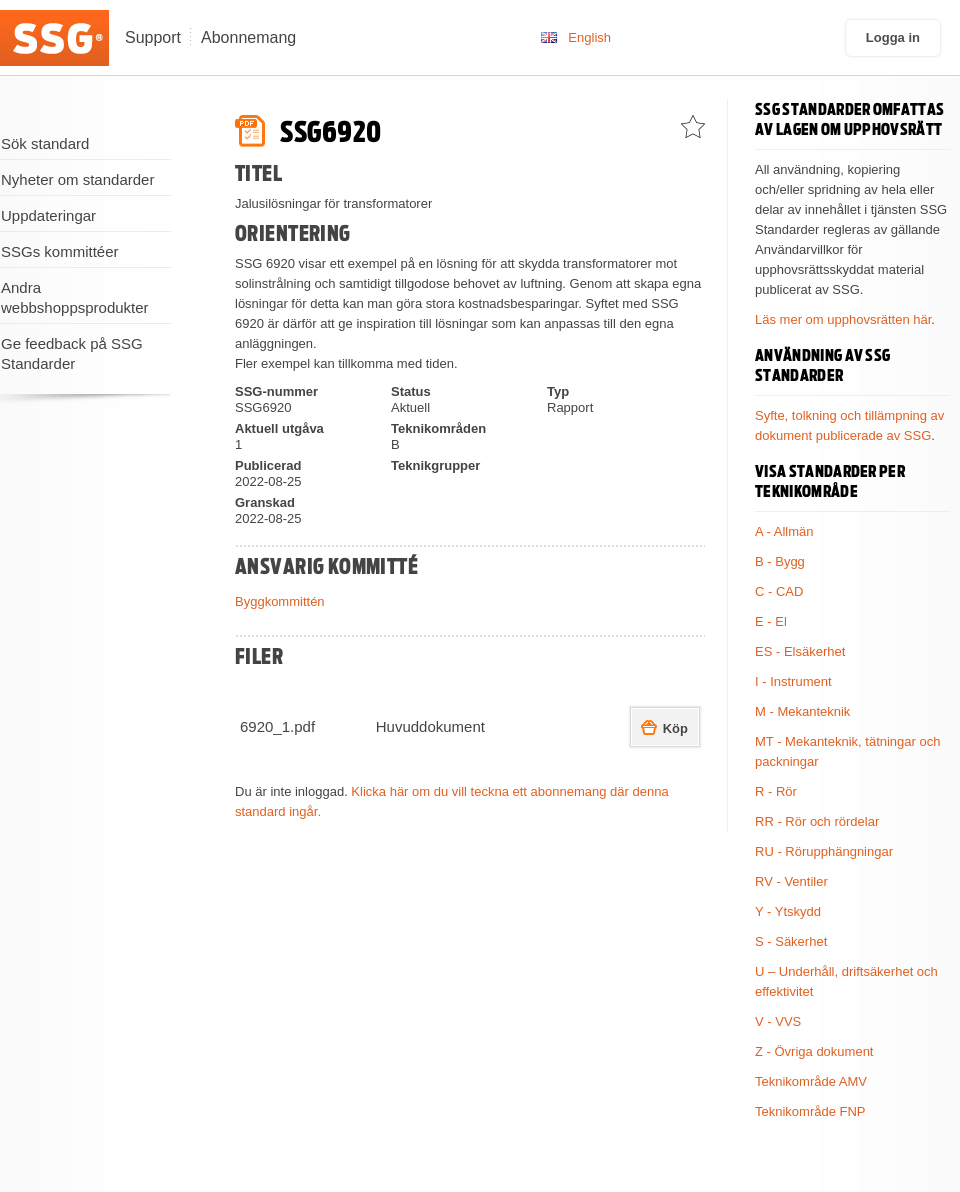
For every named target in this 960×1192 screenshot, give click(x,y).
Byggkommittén (280, 601)
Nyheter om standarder (77, 179)
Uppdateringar (48, 215)
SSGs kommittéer (60, 251)
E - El (771, 621)
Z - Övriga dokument (814, 1051)
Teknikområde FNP (810, 1111)
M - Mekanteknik (802, 711)
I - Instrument (793, 681)
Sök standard (45, 143)
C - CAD (779, 591)
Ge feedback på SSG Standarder (72, 353)
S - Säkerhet (791, 941)
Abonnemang (248, 37)
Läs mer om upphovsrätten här (843, 319)
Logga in (893, 37)
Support (153, 37)
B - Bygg (780, 561)
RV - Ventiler (791, 881)
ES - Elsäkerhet (800, 651)
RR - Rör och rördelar (817, 821)
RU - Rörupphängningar (824, 851)
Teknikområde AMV (811, 1081)
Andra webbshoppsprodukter (75, 297)
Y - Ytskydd (788, 911)
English (589, 37)
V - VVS (778, 1021)
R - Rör (776, 791)
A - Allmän (784, 531)
